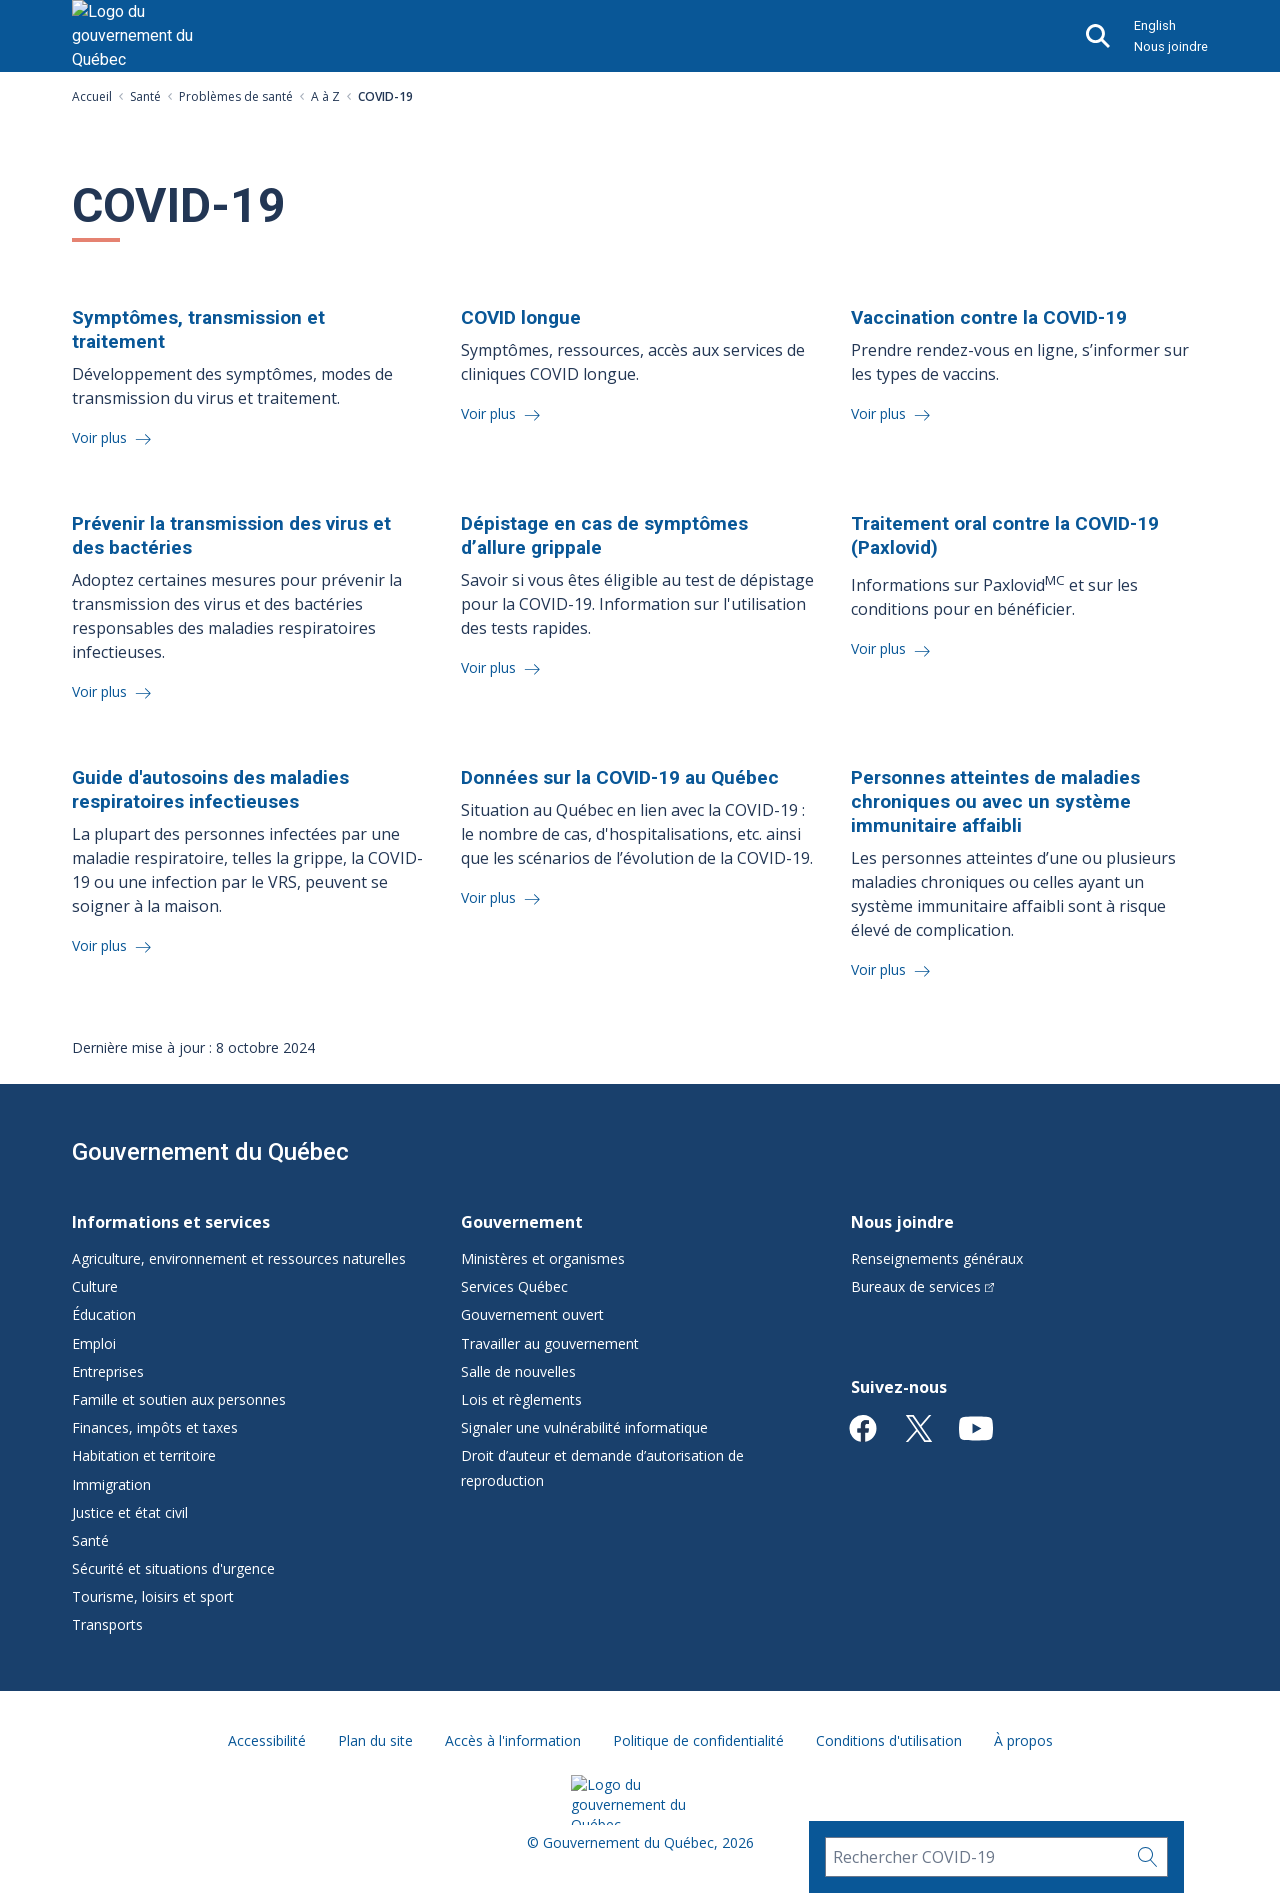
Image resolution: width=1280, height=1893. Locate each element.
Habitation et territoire (144, 1455)
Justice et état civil (130, 1512)
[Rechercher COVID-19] (976, 1857)
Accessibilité (267, 1740)
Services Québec (514, 1286)
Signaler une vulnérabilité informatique (584, 1427)
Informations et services (171, 1222)
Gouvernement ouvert (532, 1314)
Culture (95, 1286)
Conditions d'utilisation (889, 1740)
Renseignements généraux (937, 1258)
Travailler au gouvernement (550, 1343)
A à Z (325, 96)
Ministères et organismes (543, 1258)
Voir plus (101, 437)
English (1155, 25)
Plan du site (375, 1740)
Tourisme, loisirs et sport (153, 1596)
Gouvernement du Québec (210, 1152)
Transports (107, 1624)
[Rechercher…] (1148, 1857)
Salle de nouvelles (518, 1371)
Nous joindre (1171, 46)
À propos (1023, 1740)
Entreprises (108, 1371)
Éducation (104, 1314)
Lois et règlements (521, 1399)
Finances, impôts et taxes (155, 1427)
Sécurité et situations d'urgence (173, 1568)
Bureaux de (923, 1286)
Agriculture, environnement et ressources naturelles (239, 1258)
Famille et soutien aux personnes (179, 1399)
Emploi (94, 1343)
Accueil (92, 96)
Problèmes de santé (236, 96)
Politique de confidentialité (698, 1740)
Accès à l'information (513, 1740)
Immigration (111, 1484)
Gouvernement (522, 1222)
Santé (145, 96)
